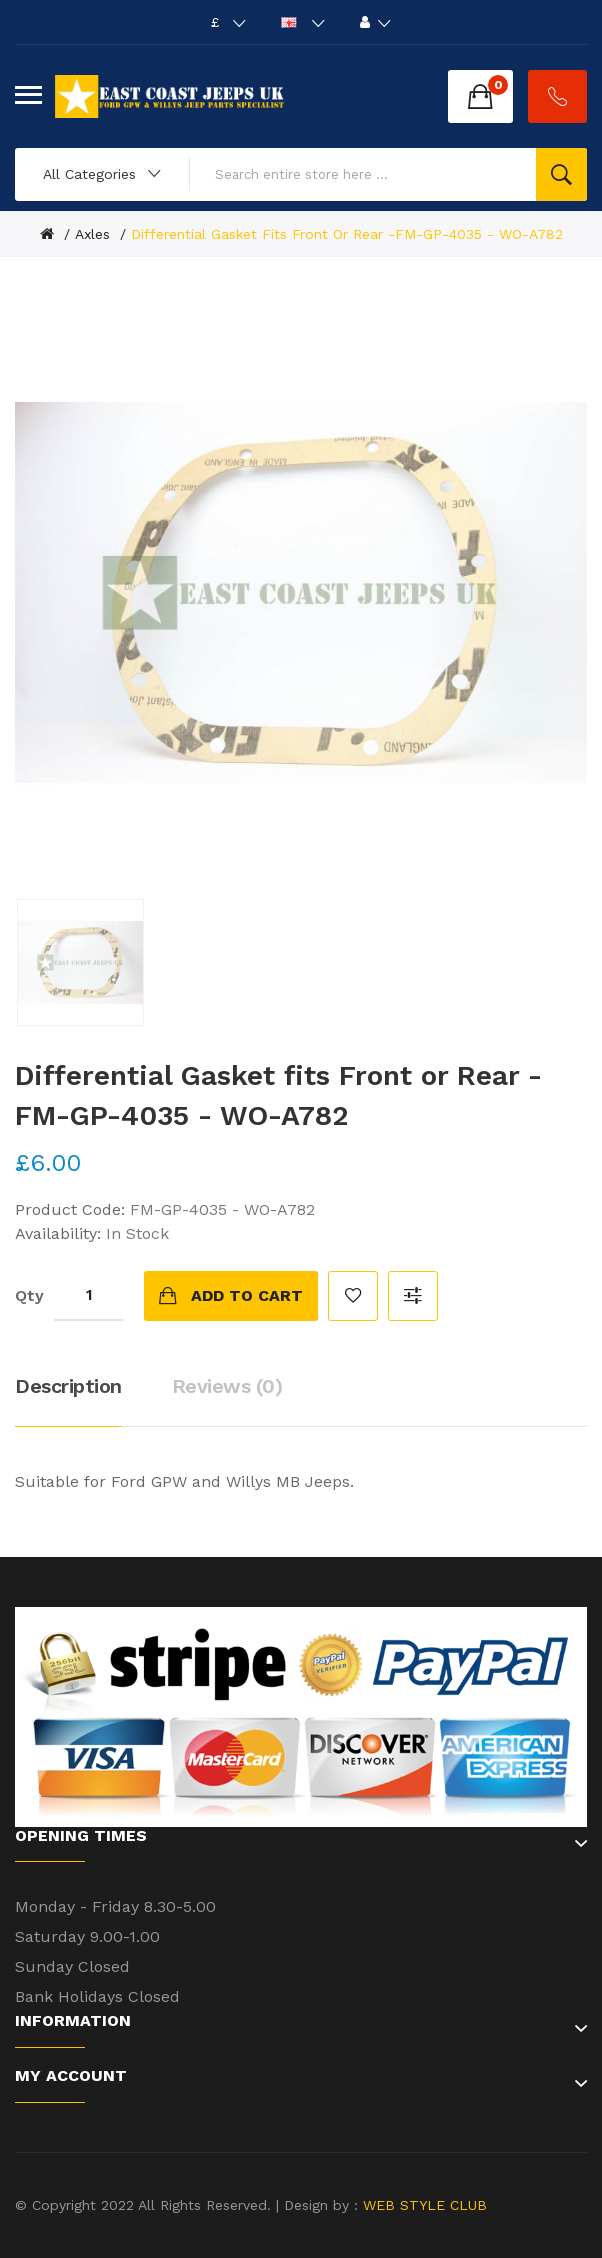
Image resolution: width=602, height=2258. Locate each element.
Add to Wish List (353, 1296)
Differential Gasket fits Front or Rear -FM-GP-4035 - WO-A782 (347, 234)
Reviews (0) (227, 1386)
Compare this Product (413, 1296)
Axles (92, 234)
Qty (29, 1295)
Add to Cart (247, 1295)
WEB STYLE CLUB (422, 2205)
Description (68, 1386)
